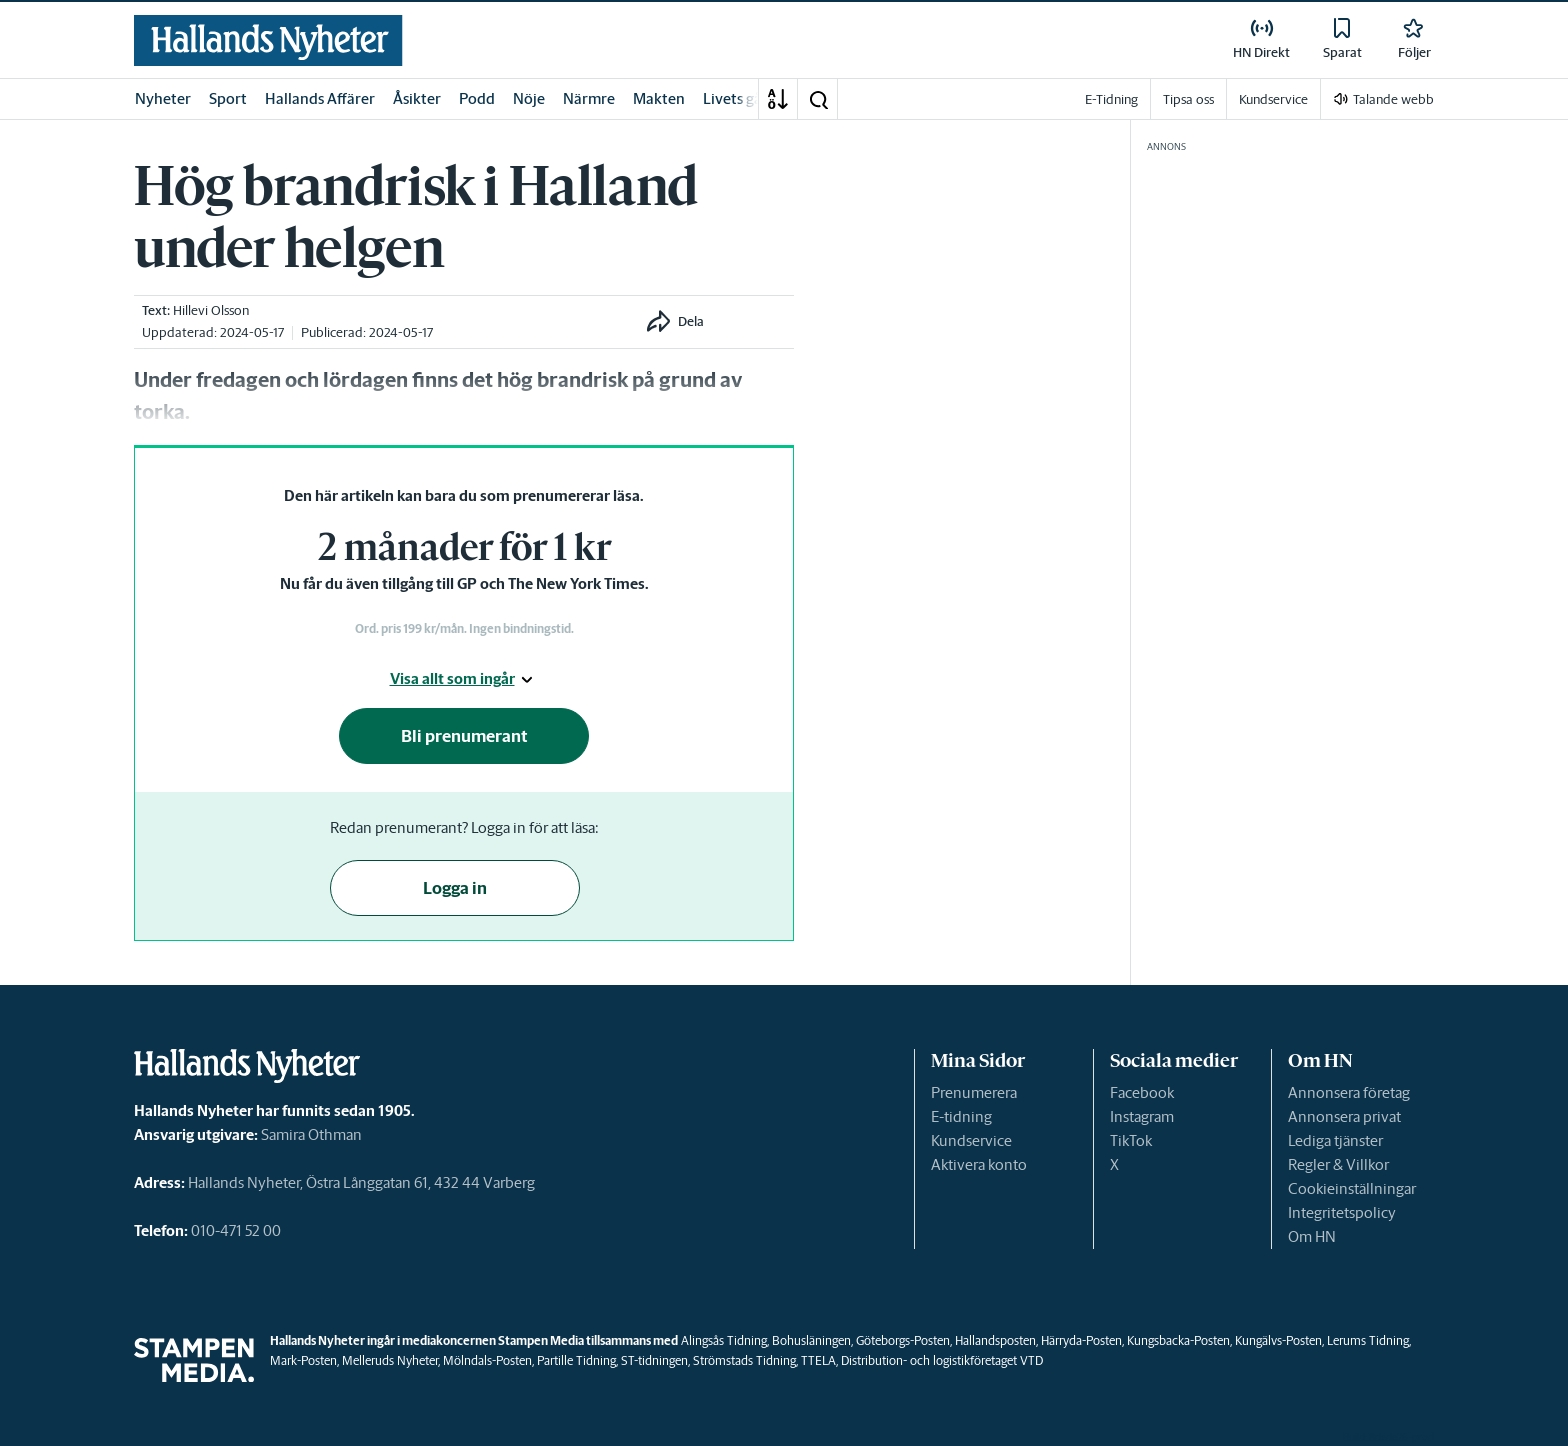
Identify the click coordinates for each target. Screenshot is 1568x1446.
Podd (477, 98)
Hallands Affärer (320, 98)
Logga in (455, 888)
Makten (659, 98)
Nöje (529, 98)
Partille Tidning (576, 1360)
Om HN (1312, 1236)
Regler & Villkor (1338, 1164)
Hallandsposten (995, 1340)
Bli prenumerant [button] (464, 736)
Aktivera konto (979, 1164)
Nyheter (163, 98)
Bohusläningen (811, 1340)
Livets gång (741, 98)
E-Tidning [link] (1111, 99)
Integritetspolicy (1342, 1212)
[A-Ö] (778, 99)
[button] (818, 99)
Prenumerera (974, 1092)
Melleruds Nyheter (390, 1360)
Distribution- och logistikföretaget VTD (942, 1360)
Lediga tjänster (1335, 1140)
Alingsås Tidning (724, 1340)
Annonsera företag (1349, 1092)
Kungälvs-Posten (1278, 1340)
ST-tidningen (654, 1360)
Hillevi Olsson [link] (211, 310)
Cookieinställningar (1352, 1188)
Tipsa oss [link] (1188, 99)
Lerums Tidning (1368, 1340)
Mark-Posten (303, 1360)
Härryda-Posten (1081, 1340)
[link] (268, 40)
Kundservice (971, 1140)
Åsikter (417, 98)
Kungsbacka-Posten (1178, 1340)
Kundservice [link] (1273, 99)
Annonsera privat (1344, 1116)
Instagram (1142, 1116)
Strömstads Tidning (744, 1360)
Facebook (1142, 1092)
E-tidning (961, 1116)
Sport (228, 98)
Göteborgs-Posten (903, 1340)
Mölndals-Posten (487, 1360)
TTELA (818, 1360)
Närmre (589, 98)
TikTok (1131, 1140)
